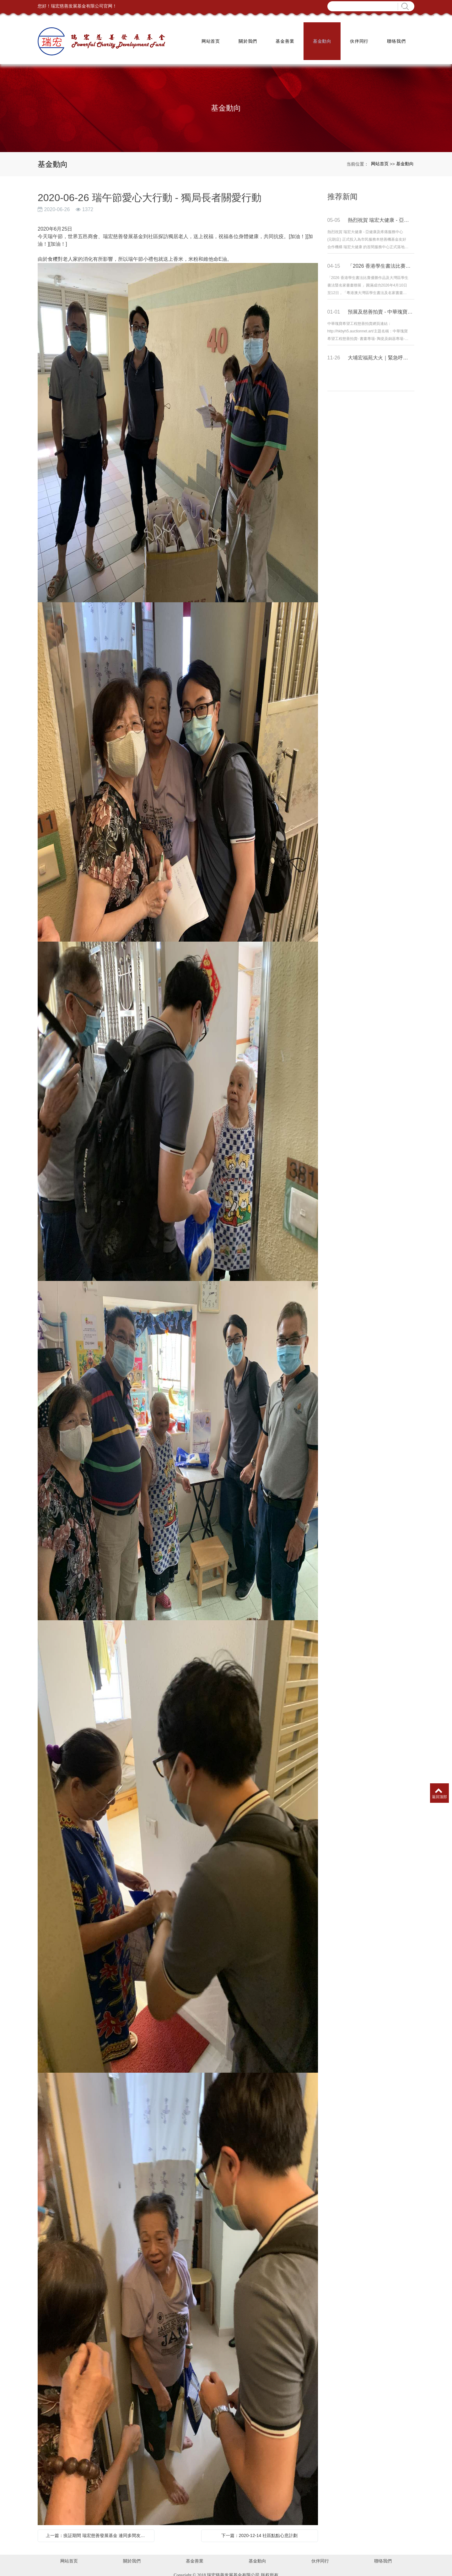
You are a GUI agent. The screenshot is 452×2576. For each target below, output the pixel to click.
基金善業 (284, 37)
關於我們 (247, 37)
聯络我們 (395, 37)
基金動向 (321, 37)
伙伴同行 (358, 37)
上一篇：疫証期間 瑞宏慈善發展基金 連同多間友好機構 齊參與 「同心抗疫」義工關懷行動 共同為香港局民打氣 (97, 2527)
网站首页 (210, 37)
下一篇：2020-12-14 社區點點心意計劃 (259, 2527)
